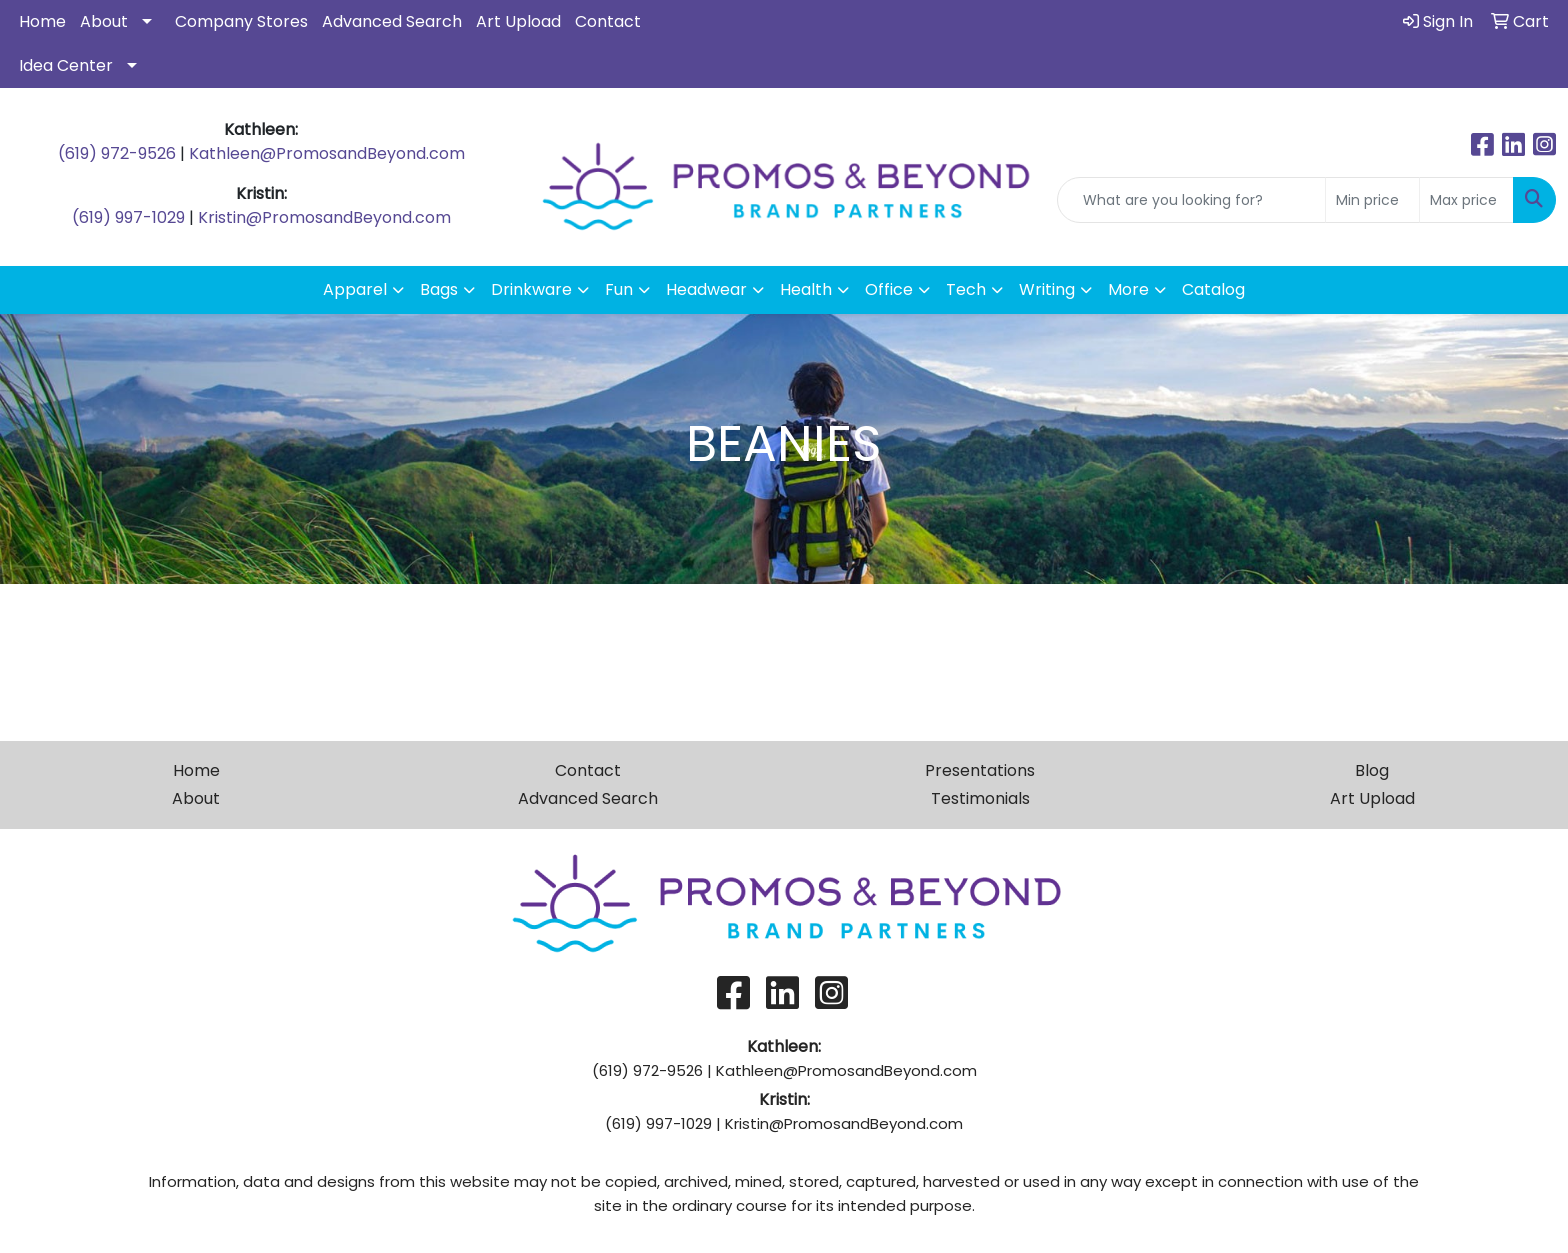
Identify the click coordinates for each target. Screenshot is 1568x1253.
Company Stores (241, 21)
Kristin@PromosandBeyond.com (324, 217)
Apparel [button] (355, 289)
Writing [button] (1047, 289)
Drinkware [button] (531, 289)
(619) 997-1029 (128, 217)
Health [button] (806, 289)
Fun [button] (619, 289)
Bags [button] (439, 289)
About (104, 21)
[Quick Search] (1191, 200)
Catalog (1213, 289)
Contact (608, 21)
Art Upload (518, 21)
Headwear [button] (706, 289)
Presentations (980, 770)
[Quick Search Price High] (1466, 200)
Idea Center (66, 65)
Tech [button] (966, 289)
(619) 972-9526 (117, 153)
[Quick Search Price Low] (1372, 200)
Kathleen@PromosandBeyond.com (327, 153)
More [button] (1128, 289)
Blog (1372, 770)
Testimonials (980, 798)
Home (42, 21)
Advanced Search (392, 21)
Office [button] (889, 289)
